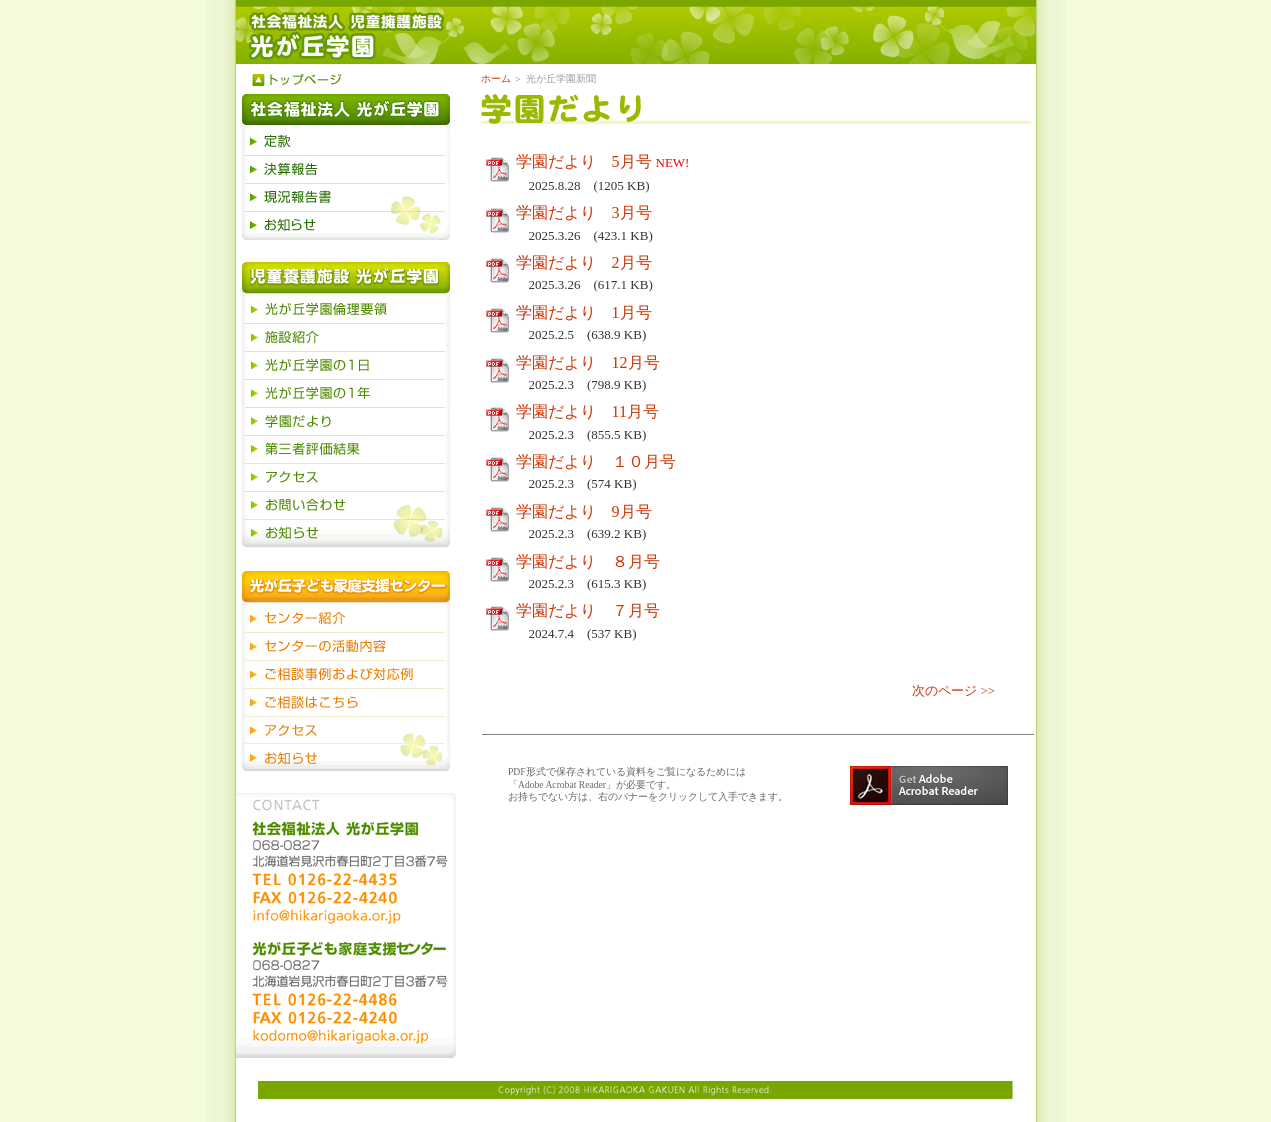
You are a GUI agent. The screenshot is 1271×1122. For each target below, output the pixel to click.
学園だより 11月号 (587, 411)
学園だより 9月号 (584, 511)
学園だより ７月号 (588, 610)
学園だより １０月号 (596, 461)
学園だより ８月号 (588, 561)
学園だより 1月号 (584, 312)
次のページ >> (953, 691)
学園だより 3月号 (584, 212)
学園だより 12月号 (588, 362)
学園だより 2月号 (584, 262)
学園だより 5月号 (584, 161)
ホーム (496, 78)
